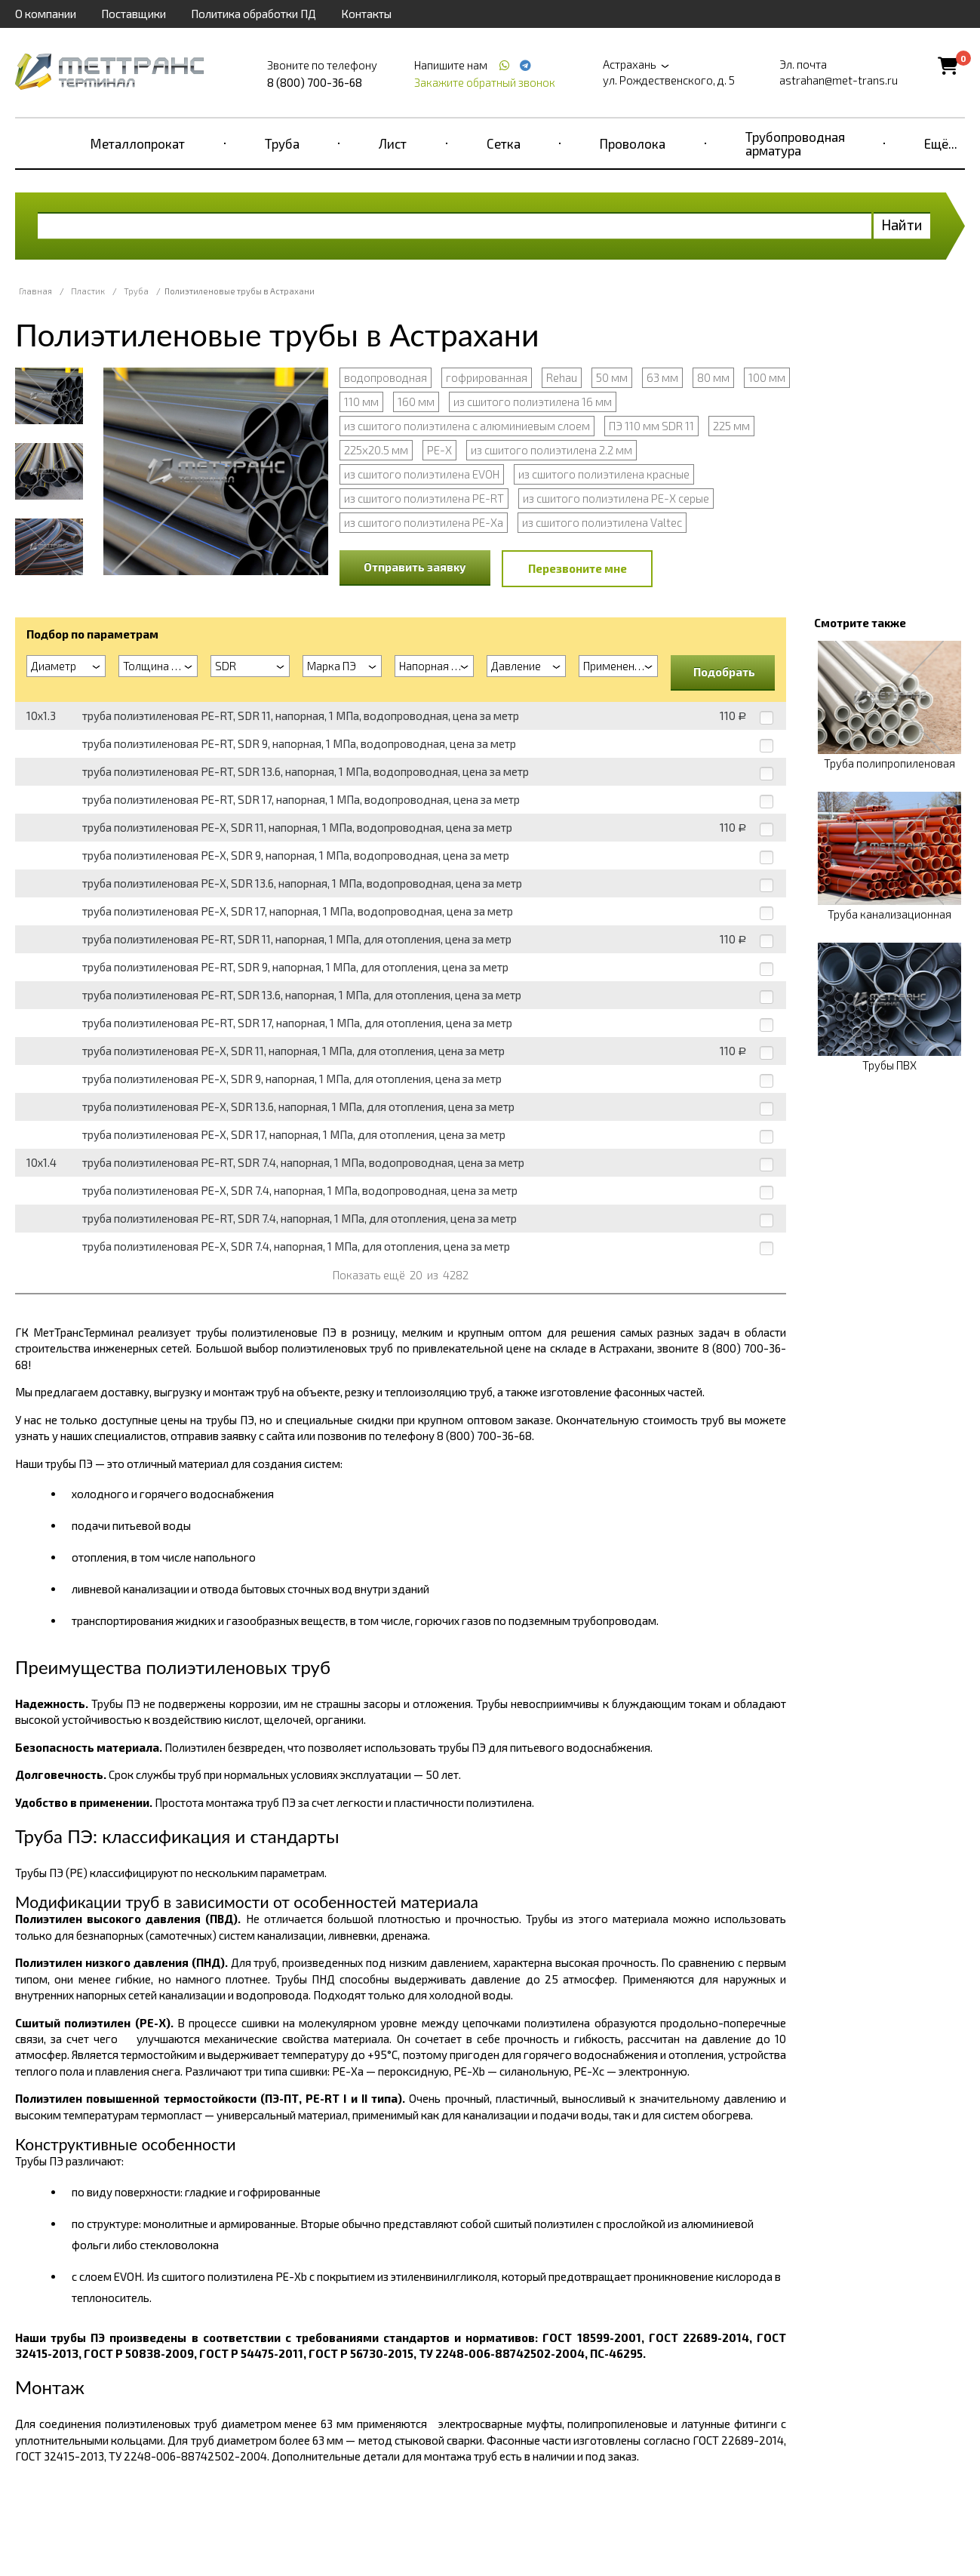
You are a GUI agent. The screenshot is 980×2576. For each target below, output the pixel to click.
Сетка (504, 143)
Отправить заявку (415, 567)
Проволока (632, 143)
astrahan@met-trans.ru (838, 80)
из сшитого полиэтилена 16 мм (532, 401)
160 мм (416, 401)
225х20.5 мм (376, 450)
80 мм (713, 377)
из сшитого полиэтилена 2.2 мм (551, 450)
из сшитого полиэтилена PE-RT (424, 498)
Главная (35, 291)
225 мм (731, 425)
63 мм (662, 377)
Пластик (88, 291)
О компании (45, 13)
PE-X (439, 450)
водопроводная (385, 377)
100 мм (766, 377)
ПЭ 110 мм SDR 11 (651, 425)
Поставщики (133, 13)
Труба (282, 143)
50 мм (612, 377)
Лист (393, 143)
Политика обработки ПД (253, 13)
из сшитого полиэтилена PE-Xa (423, 522)
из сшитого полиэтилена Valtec (602, 522)
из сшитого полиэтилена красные (604, 474)
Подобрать (724, 672)
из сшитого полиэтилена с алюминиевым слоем (467, 425)
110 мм (361, 401)
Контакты (366, 13)
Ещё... (940, 143)
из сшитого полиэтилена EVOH (421, 474)
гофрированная (486, 377)
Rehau (561, 377)
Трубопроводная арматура (795, 143)
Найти (902, 224)
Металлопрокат (138, 143)
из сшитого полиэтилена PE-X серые (616, 498)
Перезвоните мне (577, 568)
